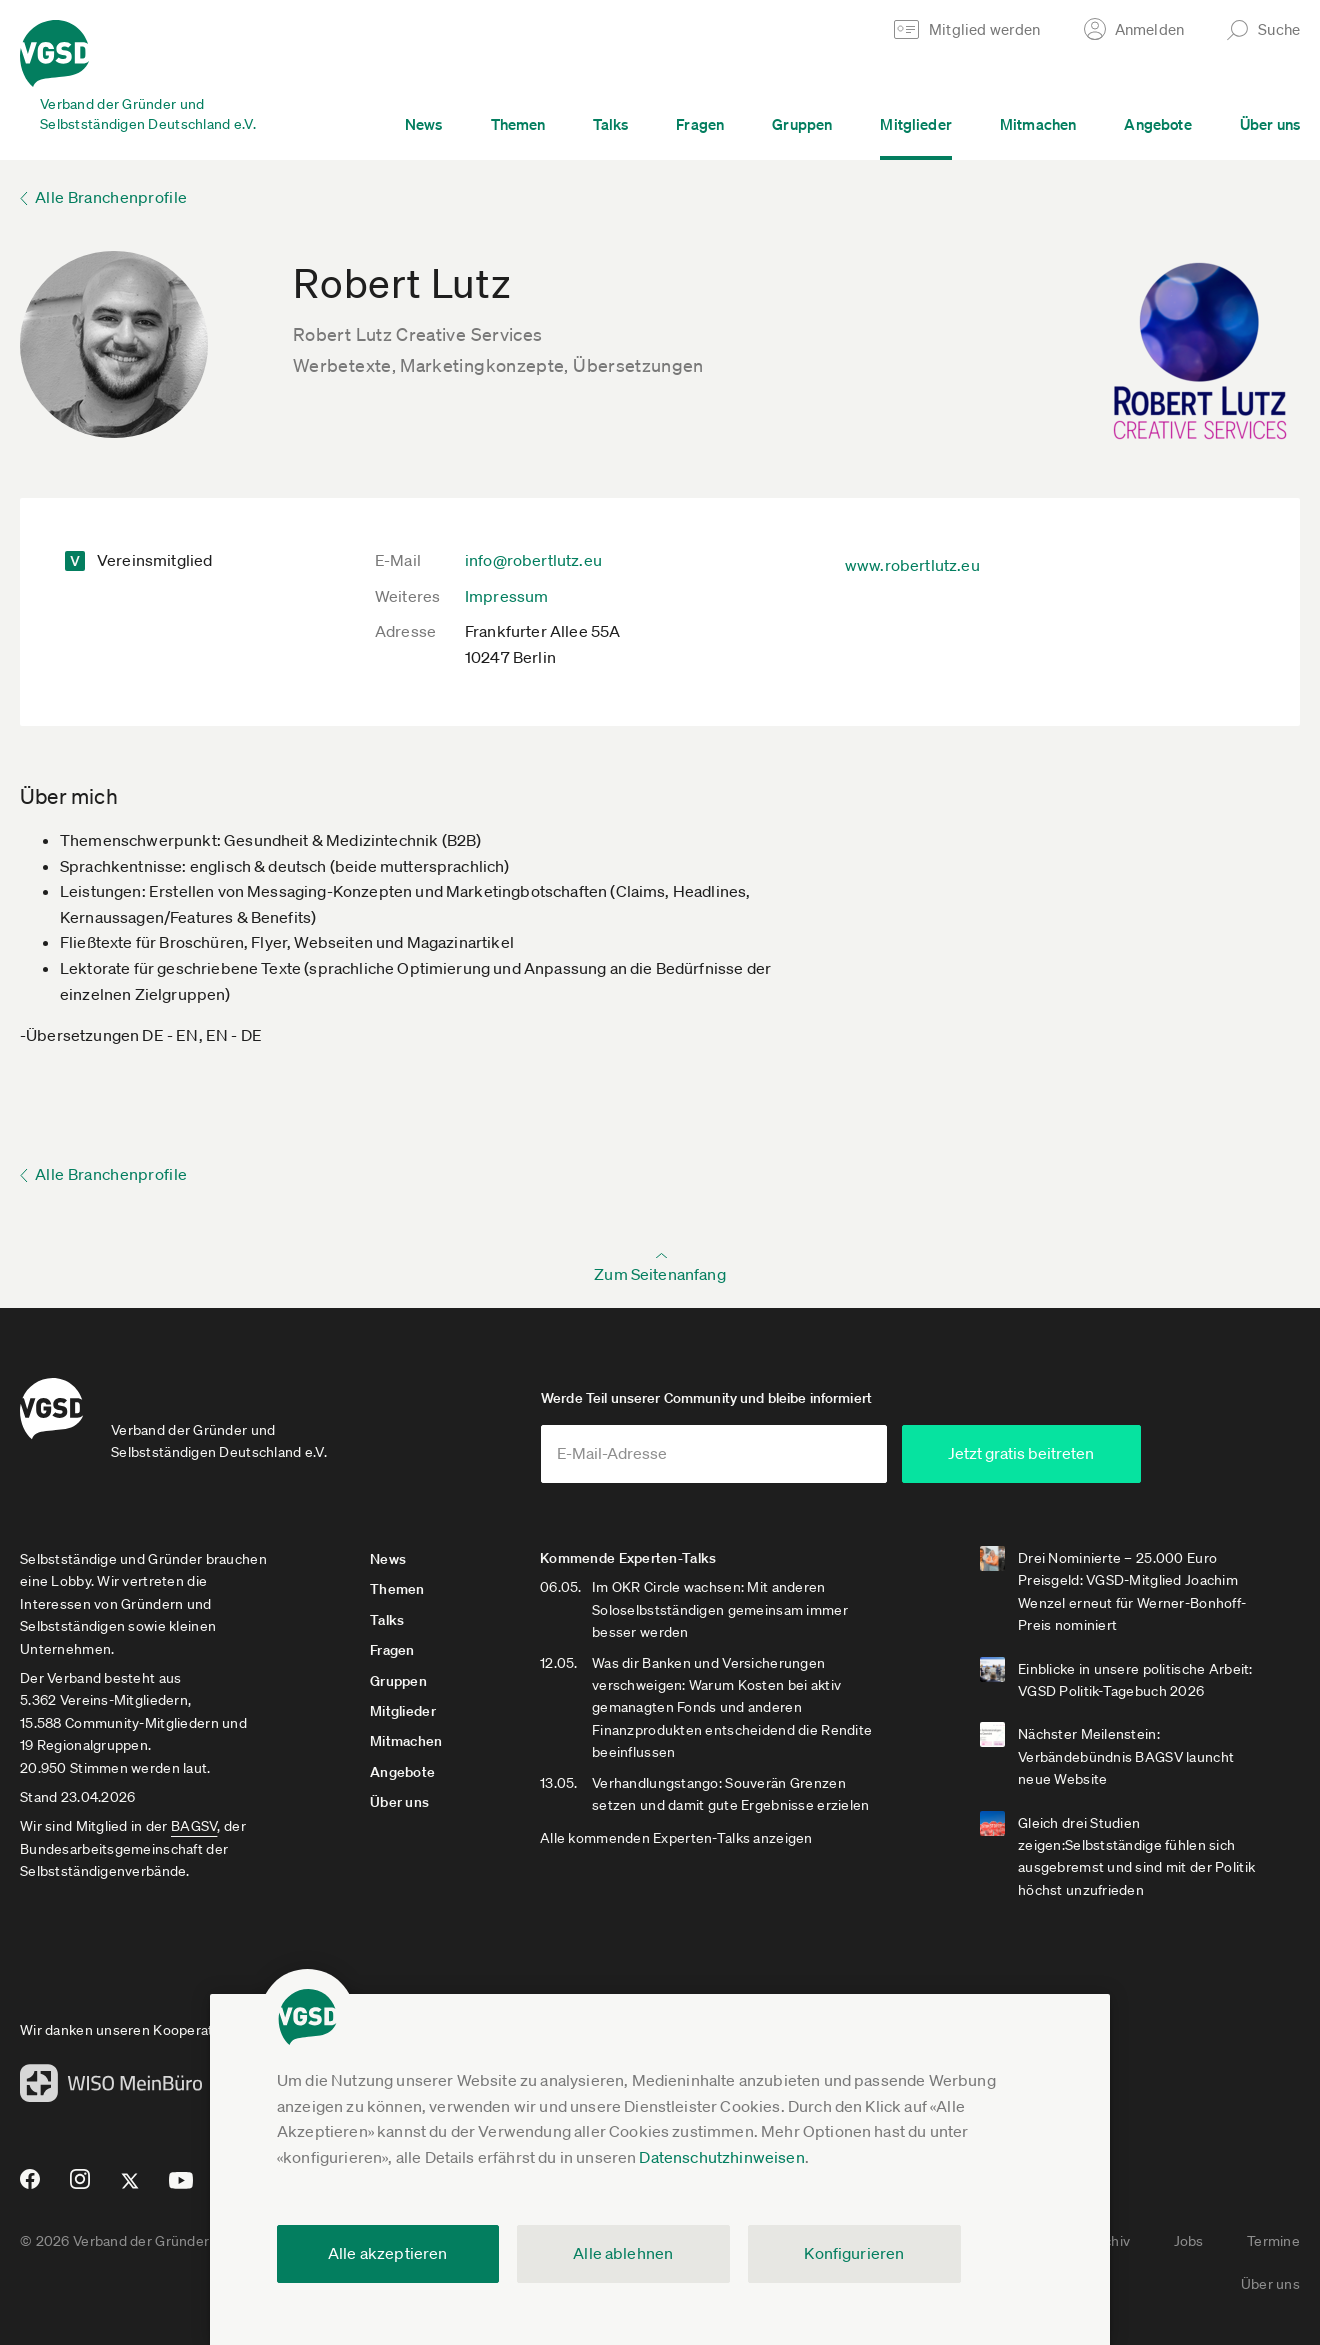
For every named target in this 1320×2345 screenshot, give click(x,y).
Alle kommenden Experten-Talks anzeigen (676, 1838)
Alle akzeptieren (388, 2253)
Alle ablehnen (623, 2253)
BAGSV (194, 1826)
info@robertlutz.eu (533, 560)
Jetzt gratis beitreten (1021, 1453)
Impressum (506, 596)
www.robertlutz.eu (912, 565)
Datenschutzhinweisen (721, 2157)
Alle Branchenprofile (111, 197)
